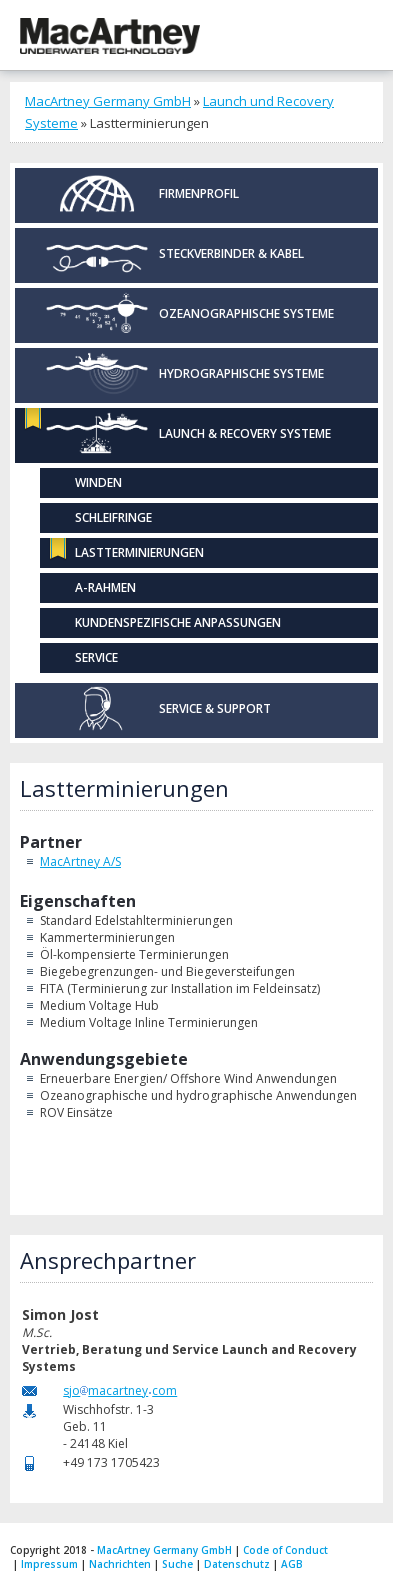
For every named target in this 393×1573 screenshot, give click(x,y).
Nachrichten (120, 1564)
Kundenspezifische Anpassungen (178, 622)
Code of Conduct (285, 1550)
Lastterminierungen (139, 552)
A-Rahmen (105, 587)
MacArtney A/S (80, 861)
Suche (177, 1564)
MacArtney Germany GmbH (108, 101)
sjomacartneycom (120, 1390)
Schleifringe (113, 517)
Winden (98, 482)
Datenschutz (237, 1564)
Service (96, 657)
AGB (292, 1564)
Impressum (49, 1564)
